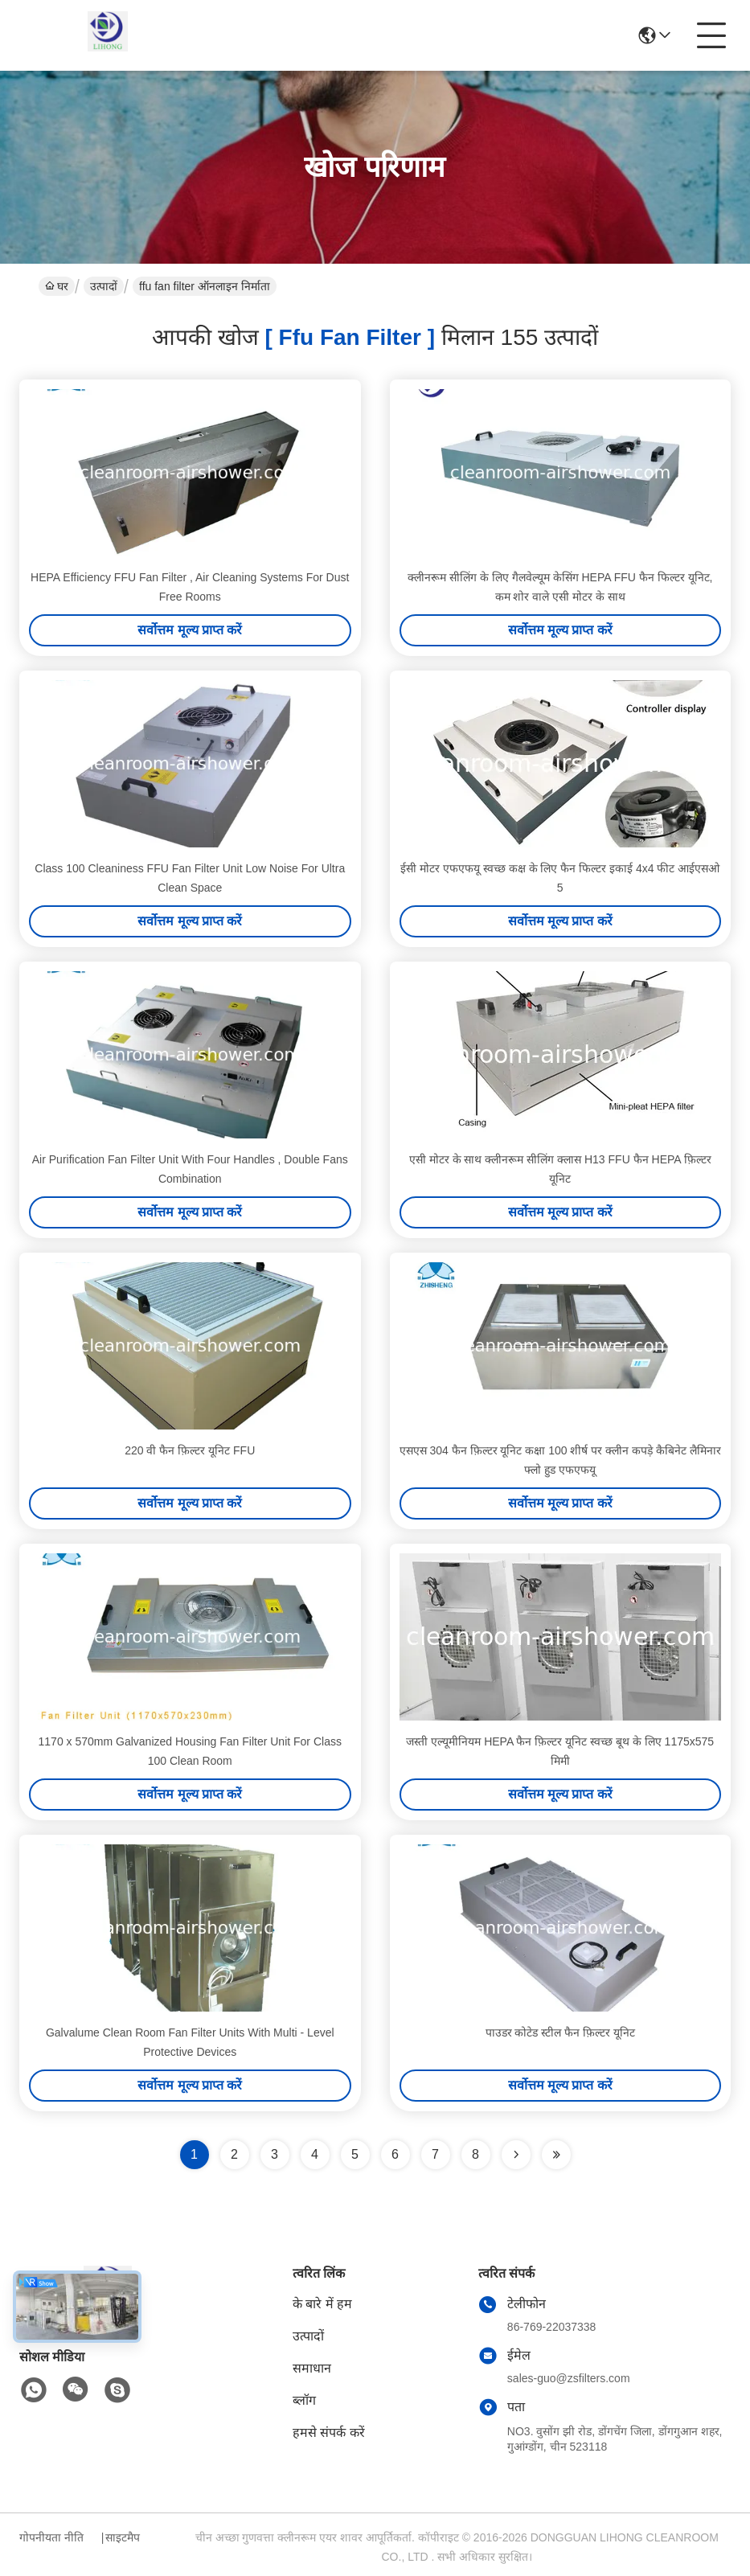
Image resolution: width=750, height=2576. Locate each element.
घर (56, 286)
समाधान (312, 2368)
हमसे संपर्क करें (329, 2432)
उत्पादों (103, 286)
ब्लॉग (304, 2400)
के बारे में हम (322, 2304)
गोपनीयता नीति (51, 2537)
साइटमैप (122, 2537)
